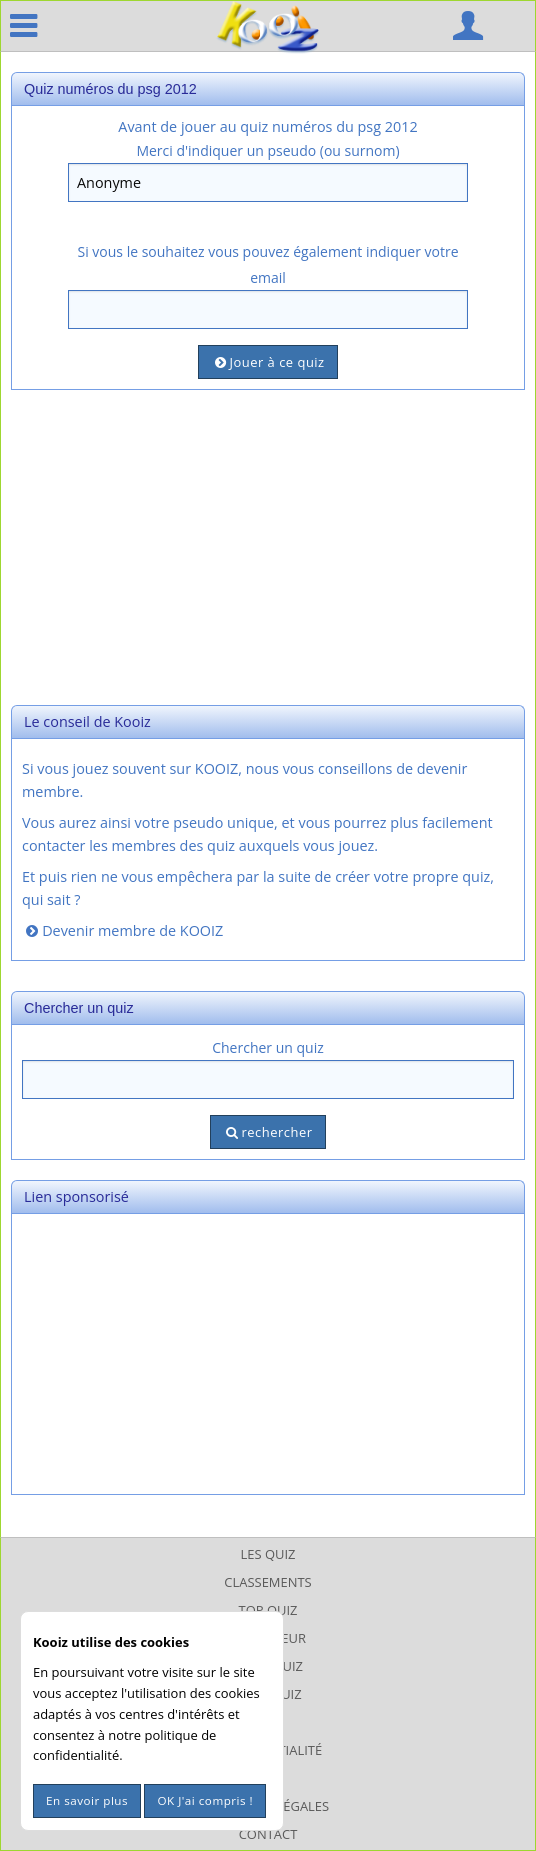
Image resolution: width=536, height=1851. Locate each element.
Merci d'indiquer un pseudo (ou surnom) (267, 150)
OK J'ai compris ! (205, 1800)
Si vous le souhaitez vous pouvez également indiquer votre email (267, 264)
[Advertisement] (268, 545)
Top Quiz (268, 1610)
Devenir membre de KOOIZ (122, 930)
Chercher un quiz (268, 1047)
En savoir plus (87, 1800)
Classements (267, 1582)
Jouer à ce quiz (267, 362)
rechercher (267, 1132)
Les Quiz (268, 1554)
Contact (268, 1834)
